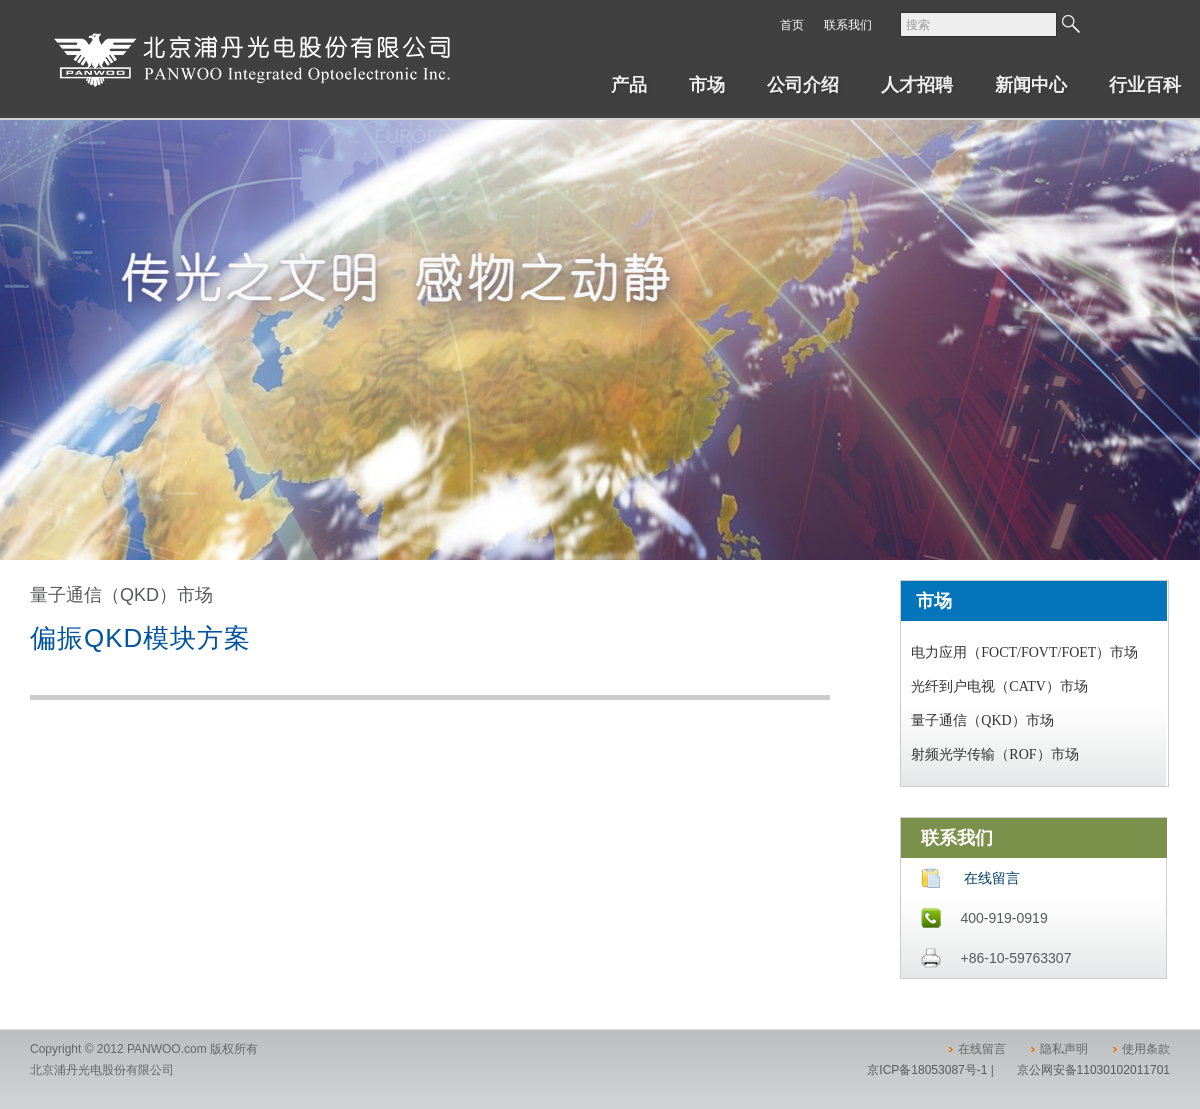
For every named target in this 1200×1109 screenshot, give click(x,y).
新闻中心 (1031, 85)
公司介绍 (803, 85)
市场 (707, 85)
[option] (600, 340)
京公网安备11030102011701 (1093, 1070)
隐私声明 (1064, 1049)
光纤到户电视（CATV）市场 (999, 686)
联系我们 (848, 25)
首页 (792, 25)
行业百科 (1145, 85)
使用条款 (1146, 1049)
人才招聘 (917, 85)
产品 (629, 85)
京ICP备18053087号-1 (927, 1070)
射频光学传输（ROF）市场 (994, 754)
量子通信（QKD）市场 (982, 720)
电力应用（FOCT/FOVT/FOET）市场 (1024, 652)
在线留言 (992, 878)
